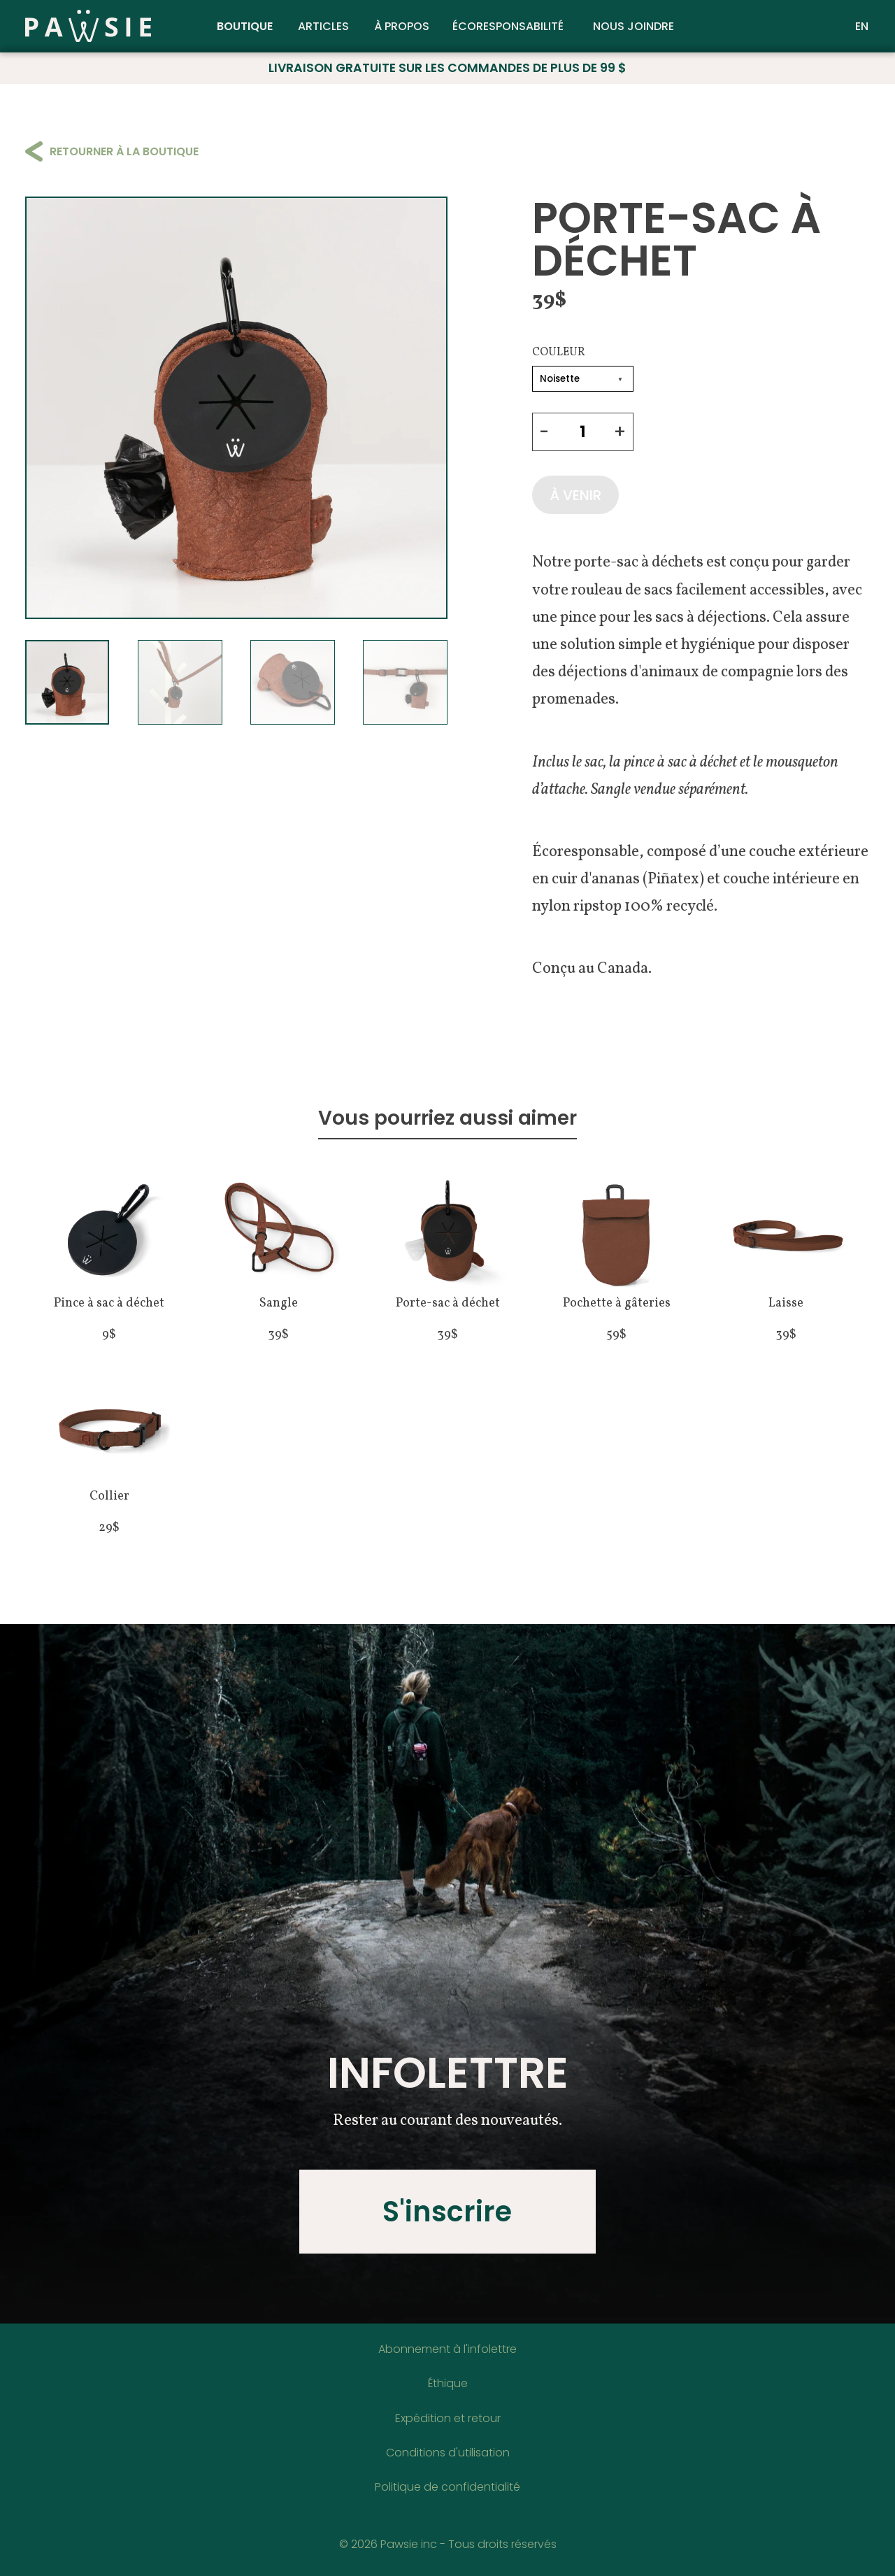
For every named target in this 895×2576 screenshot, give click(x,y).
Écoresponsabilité (508, 26)
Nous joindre (633, 26)
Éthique (448, 2383)
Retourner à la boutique (112, 151)
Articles (323, 26)
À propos (401, 26)
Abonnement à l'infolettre (447, 2349)
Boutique (245, 26)
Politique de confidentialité (447, 2487)
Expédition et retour (448, 2418)
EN (861, 26)
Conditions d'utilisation (448, 2453)
